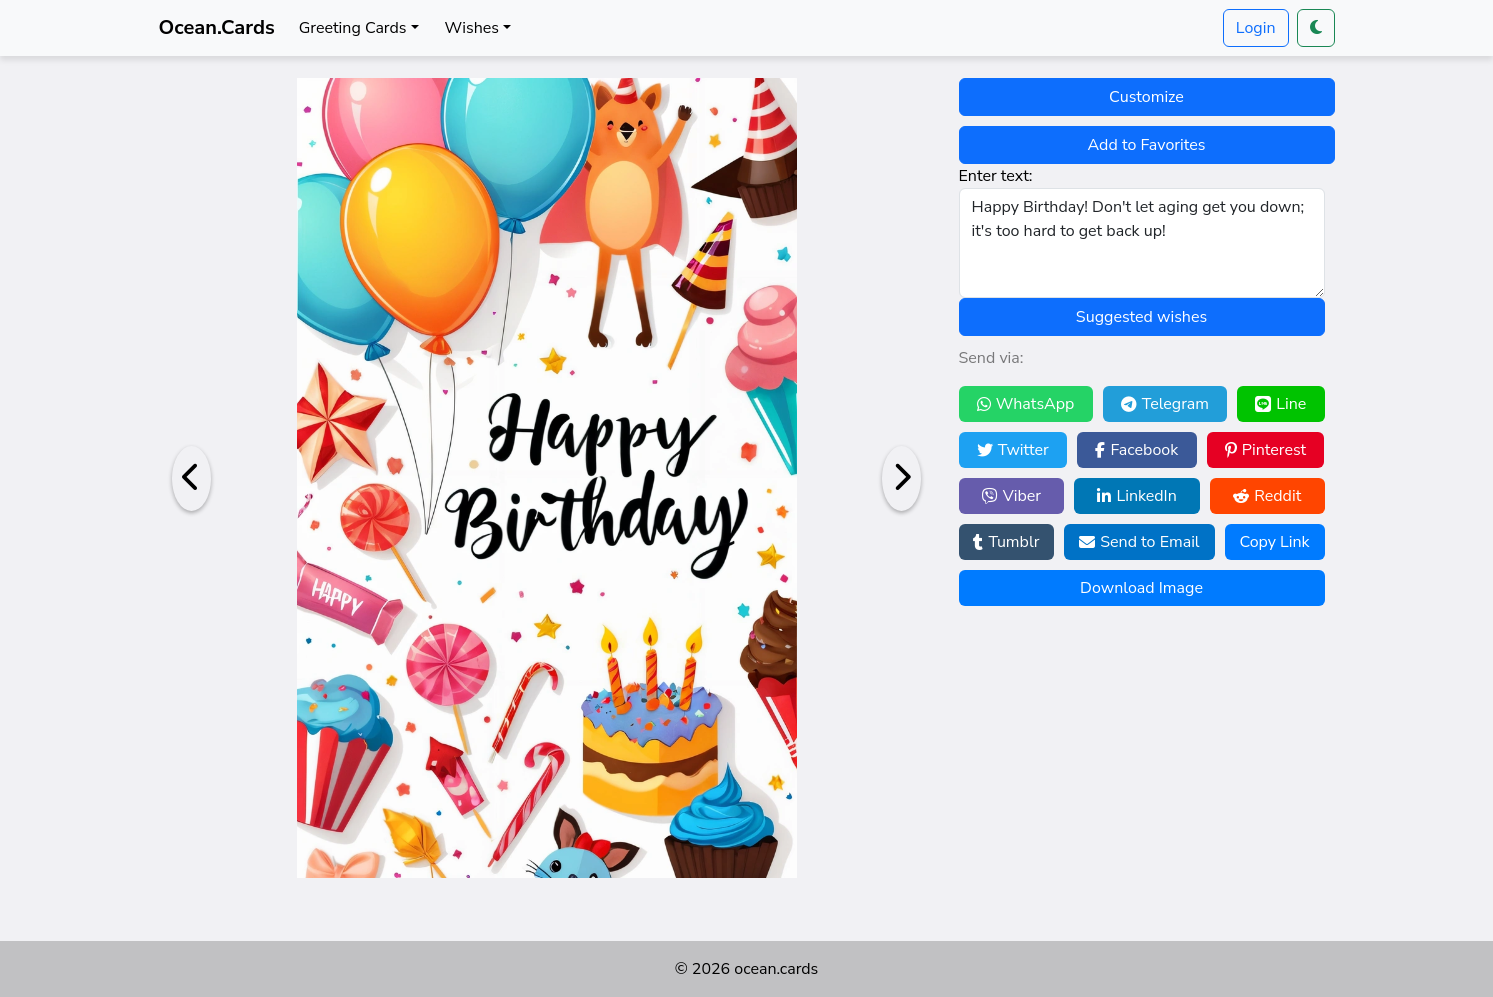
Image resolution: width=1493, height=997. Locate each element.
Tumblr (1006, 542)
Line (1280, 404)
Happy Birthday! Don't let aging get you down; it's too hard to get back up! (1142, 243)
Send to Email (1139, 542)
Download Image (1141, 588)
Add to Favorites (1147, 145)
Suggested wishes (1141, 317)
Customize (1146, 97)
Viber (1011, 496)
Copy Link (1274, 542)
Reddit (1267, 496)
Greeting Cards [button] (353, 28)
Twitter (1013, 450)
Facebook (1136, 450)
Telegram (1165, 404)
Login (1256, 28)
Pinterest (1265, 450)
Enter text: (996, 176)
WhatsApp (1026, 404)
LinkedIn (1136, 496)
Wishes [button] (472, 28)
